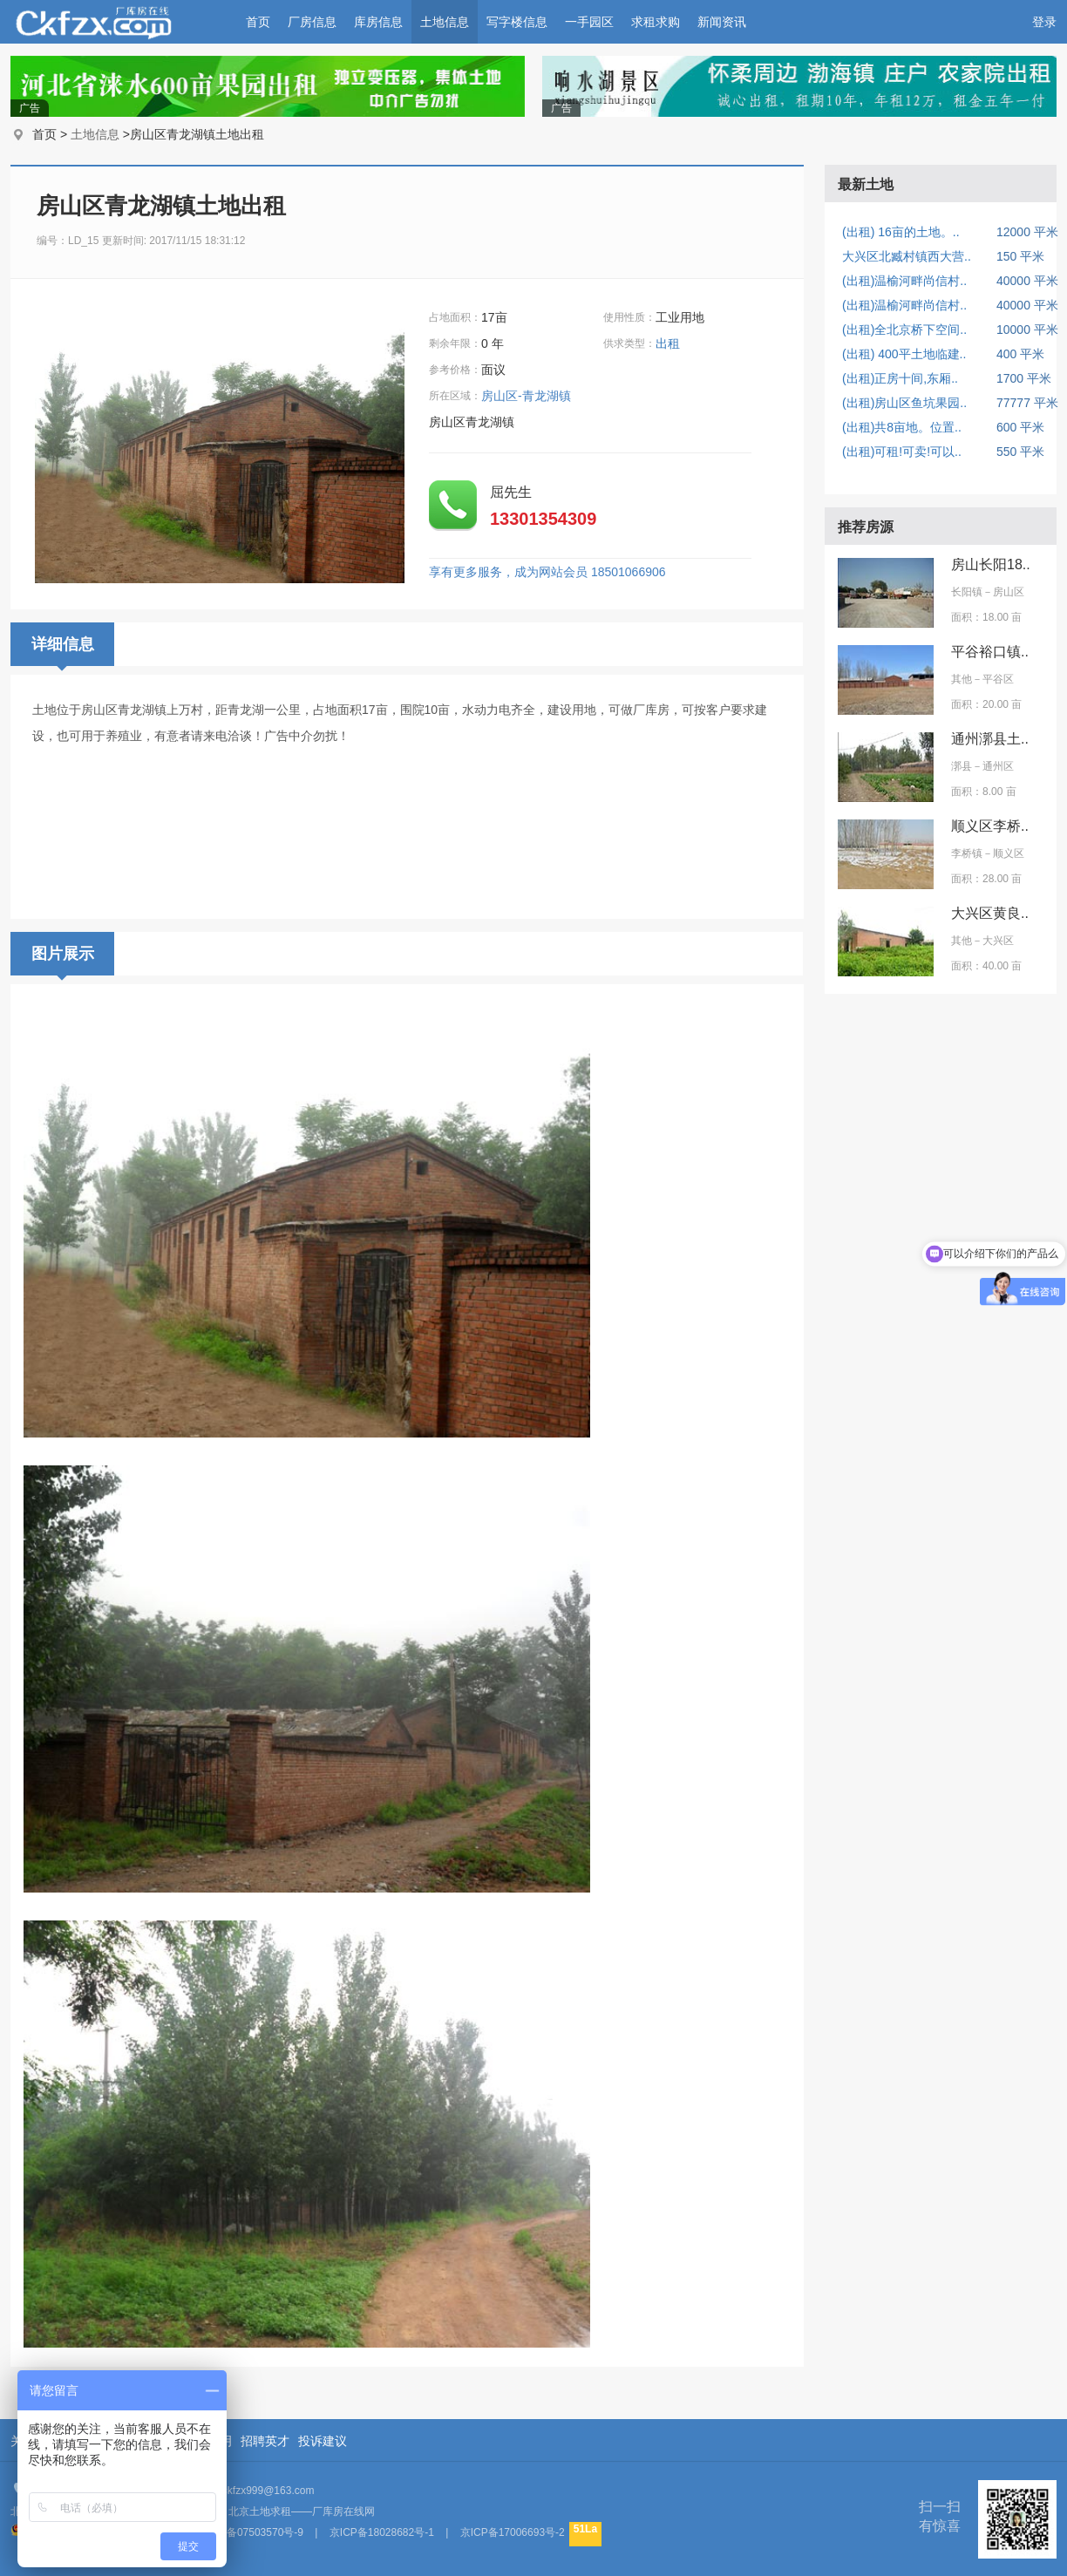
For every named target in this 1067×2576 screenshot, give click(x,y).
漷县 (961, 766)
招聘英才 (265, 2441)
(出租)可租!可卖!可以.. (902, 452)
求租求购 (655, 22)
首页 (258, 22)
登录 (1044, 22)
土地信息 (444, 22)
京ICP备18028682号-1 (382, 2532)
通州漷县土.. (990, 738)
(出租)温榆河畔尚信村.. (904, 281)
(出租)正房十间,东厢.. (900, 378)
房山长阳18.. (990, 564)
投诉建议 (322, 2441)
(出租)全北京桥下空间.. (904, 329)
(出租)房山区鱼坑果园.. (904, 403)
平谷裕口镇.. (990, 651)
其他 (961, 679)
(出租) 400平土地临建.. (904, 354)
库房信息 (378, 22)
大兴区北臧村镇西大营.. (906, 256)
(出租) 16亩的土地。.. (901, 232)
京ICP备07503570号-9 (251, 2532)
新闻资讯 (721, 22)
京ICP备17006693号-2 (512, 2532)
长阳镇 (966, 592)
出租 (669, 343)
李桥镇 (966, 853)
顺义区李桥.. (990, 826)
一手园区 (589, 22)
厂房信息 (312, 22)
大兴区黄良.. (990, 913)
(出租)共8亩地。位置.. (902, 427)
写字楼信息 (516, 22)
